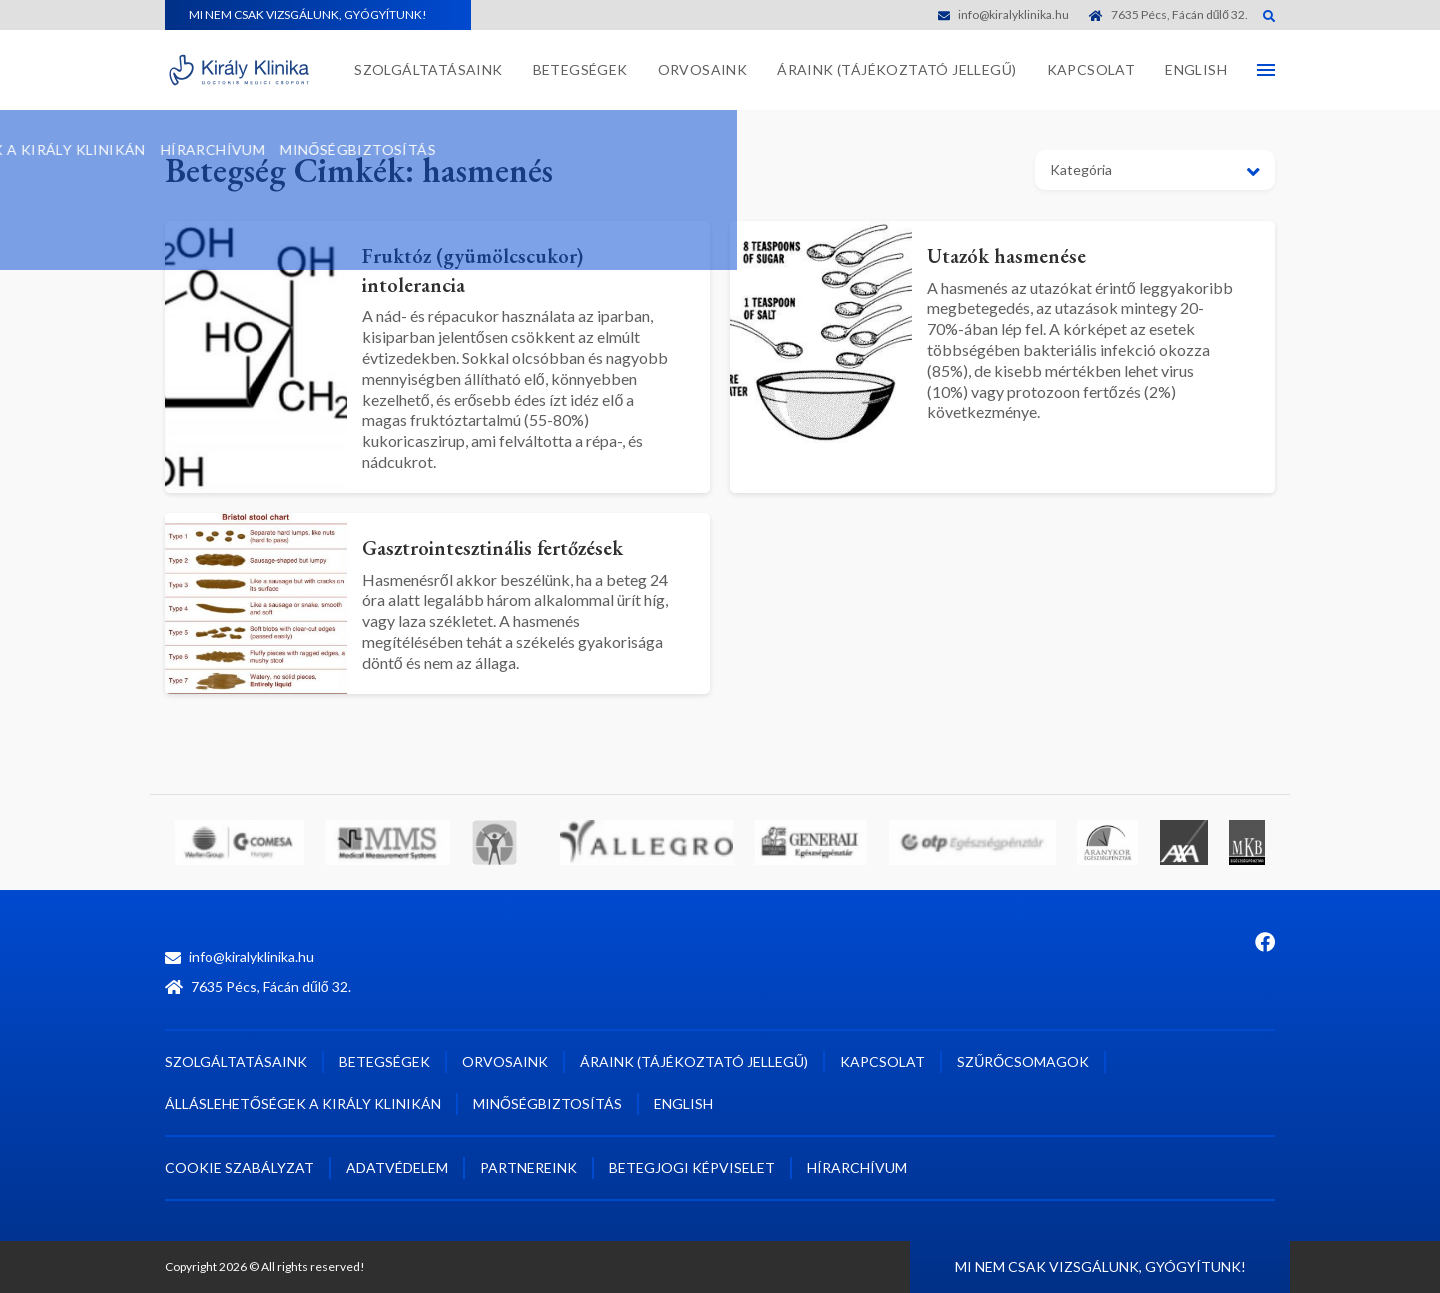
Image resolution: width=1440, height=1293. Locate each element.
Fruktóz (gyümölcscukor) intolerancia (490, 269)
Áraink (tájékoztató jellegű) (896, 69)
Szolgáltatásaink (428, 69)
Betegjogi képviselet (692, 1167)
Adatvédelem (397, 1167)
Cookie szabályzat (239, 1167)
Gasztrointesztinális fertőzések (514, 546)
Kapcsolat (1091, 69)
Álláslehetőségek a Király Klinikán (303, 1103)
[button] (1155, 170)
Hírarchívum (857, 1167)
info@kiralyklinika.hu (1003, 14)
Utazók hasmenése (1018, 254)
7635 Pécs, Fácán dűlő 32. (1168, 14)
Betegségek (580, 69)
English (1196, 69)
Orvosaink (703, 69)
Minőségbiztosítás (547, 1103)
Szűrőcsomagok (1023, 1061)
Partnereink (528, 1167)
